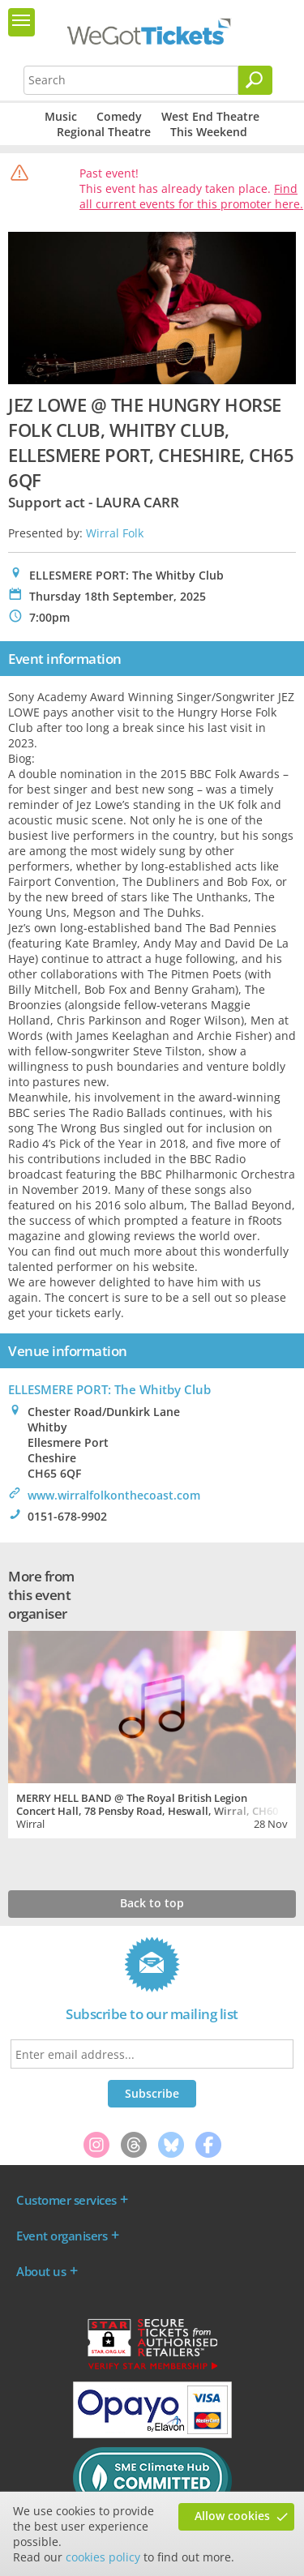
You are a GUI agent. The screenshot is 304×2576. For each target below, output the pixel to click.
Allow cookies (232, 2515)
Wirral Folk (114, 533)
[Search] (255, 80)
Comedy (119, 116)
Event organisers (61, 2235)
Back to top (152, 1903)
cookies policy (103, 2557)
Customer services (66, 2200)
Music (61, 116)
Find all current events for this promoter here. (191, 196)
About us (41, 2271)
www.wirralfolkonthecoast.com (114, 1495)
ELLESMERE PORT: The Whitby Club (109, 1389)
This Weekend (208, 131)
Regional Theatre (104, 131)
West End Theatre (210, 116)
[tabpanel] (152, 1732)
